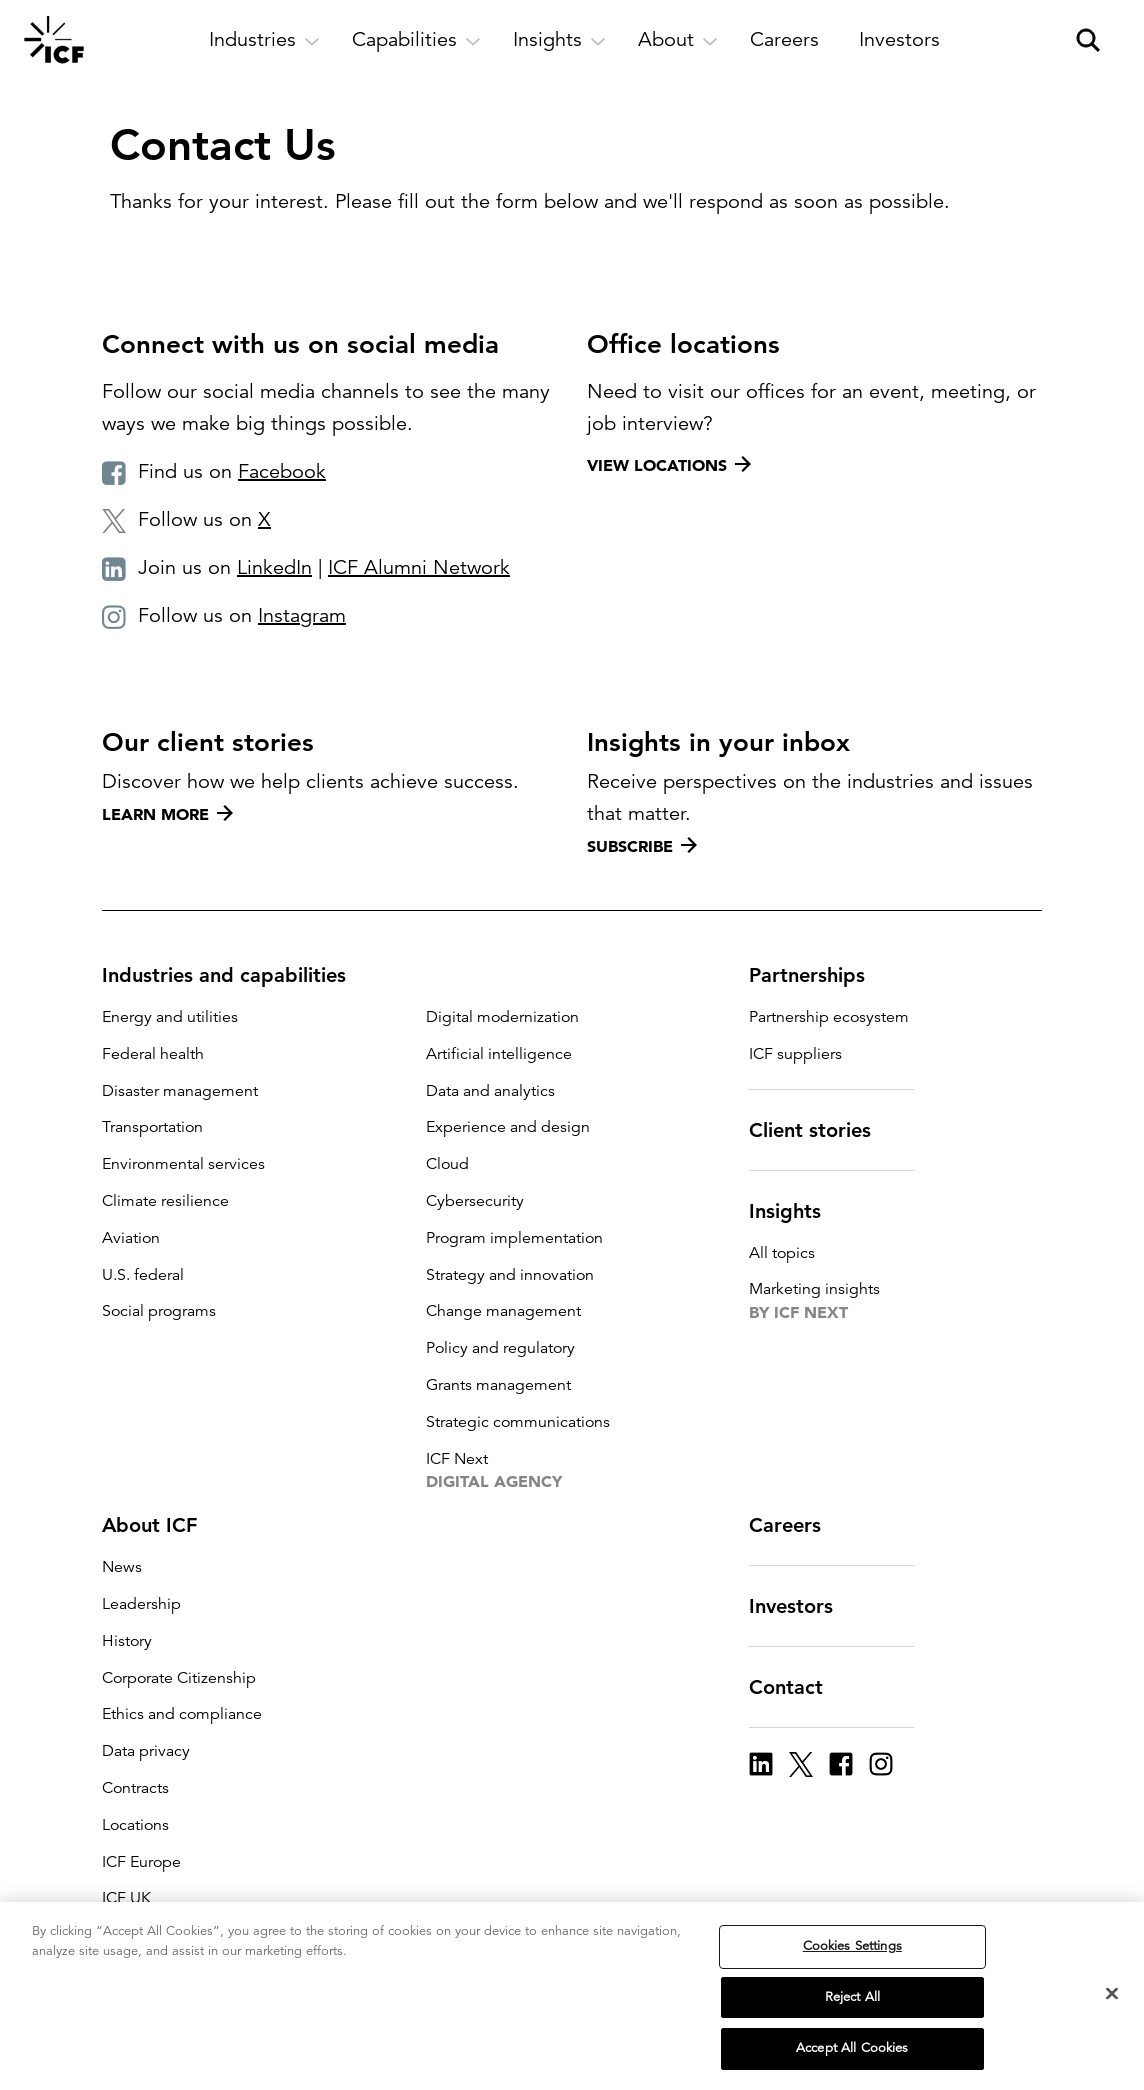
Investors (803, 1606)
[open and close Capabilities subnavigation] (416, 40)
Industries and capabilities (236, 975)
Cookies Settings (852, 1946)
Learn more (167, 814)
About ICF (161, 1525)
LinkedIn (274, 567)
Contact (798, 1687)
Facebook (282, 471)
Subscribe (642, 846)
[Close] (1112, 1994)
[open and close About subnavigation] (678, 40)
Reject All (852, 1997)
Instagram (302, 615)
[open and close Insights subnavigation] (559, 40)
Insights (797, 1211)
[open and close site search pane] (1088, 40)
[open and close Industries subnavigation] (264, 40)
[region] (572, 1996)
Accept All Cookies (852, 2048)
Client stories (822, 1130)
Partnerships (819, 975)
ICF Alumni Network (419, 567)
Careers (797, 1525)
